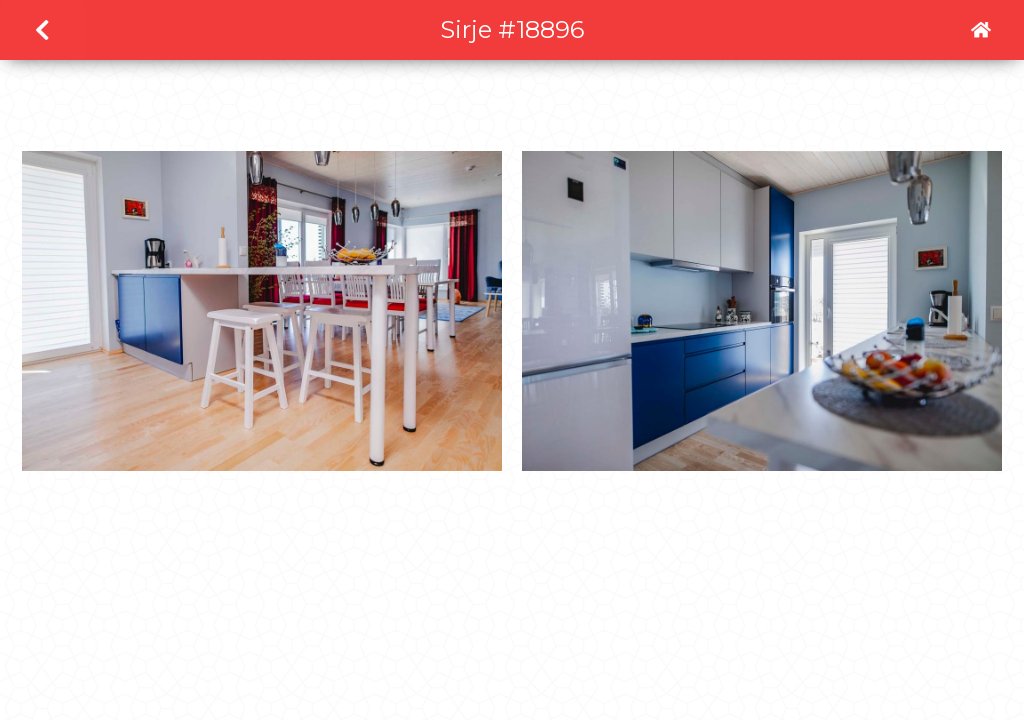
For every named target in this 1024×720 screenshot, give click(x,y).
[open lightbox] (262, 321)
